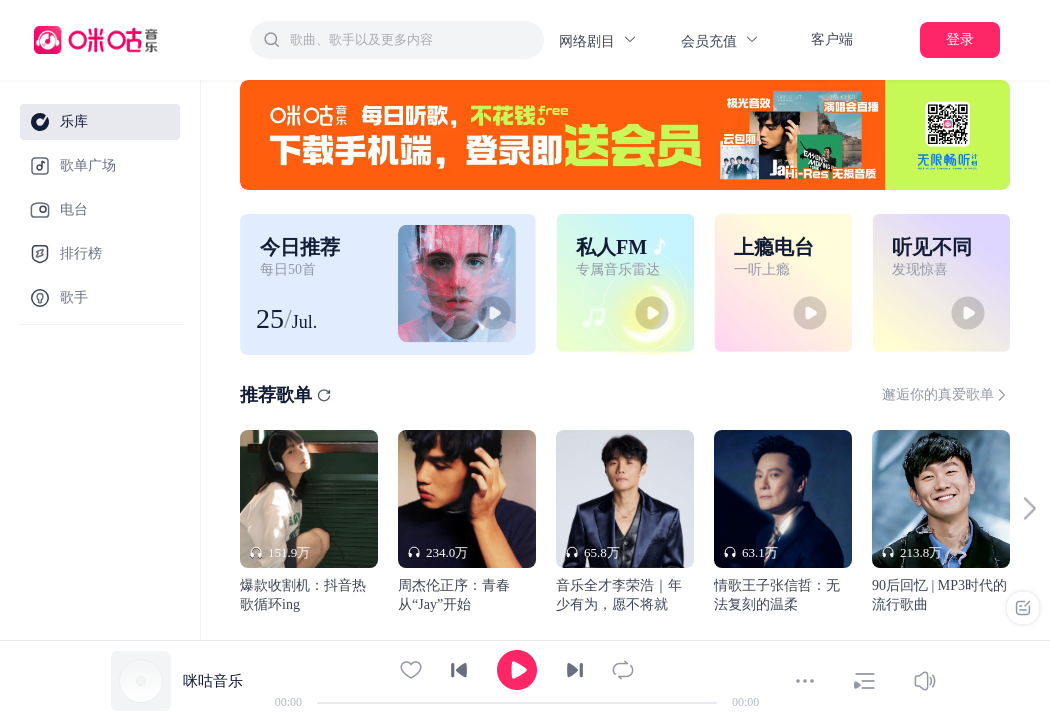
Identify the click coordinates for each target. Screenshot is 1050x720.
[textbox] (411, 40)
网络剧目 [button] (598, 40)
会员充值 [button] (720, 40)
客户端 (832, 39)
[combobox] (397, 40)
